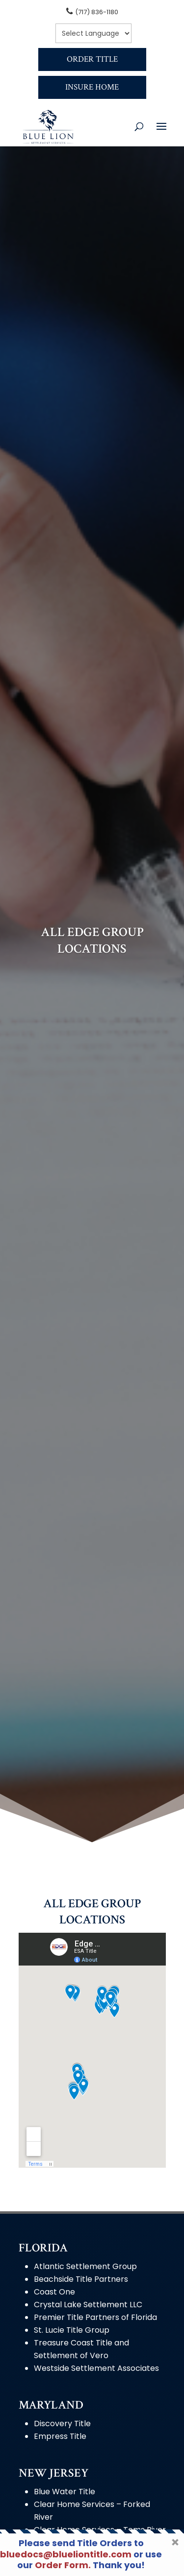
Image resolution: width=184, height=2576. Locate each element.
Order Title (92, 59)
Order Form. (63, 2565)
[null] (93, 33)
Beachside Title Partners (81, 2279)
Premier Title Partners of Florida (95, 2317)
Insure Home (92, 87)
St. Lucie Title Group (71, 2330)
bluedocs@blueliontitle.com (65, 2554)
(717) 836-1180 (96, 12)
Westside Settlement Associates (96, 2368)
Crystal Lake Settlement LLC (88, 2304)
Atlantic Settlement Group (85, 2266)
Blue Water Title (64, 2491)
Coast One (54, 2291)
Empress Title (60, 2436)
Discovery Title (62, 2423)
